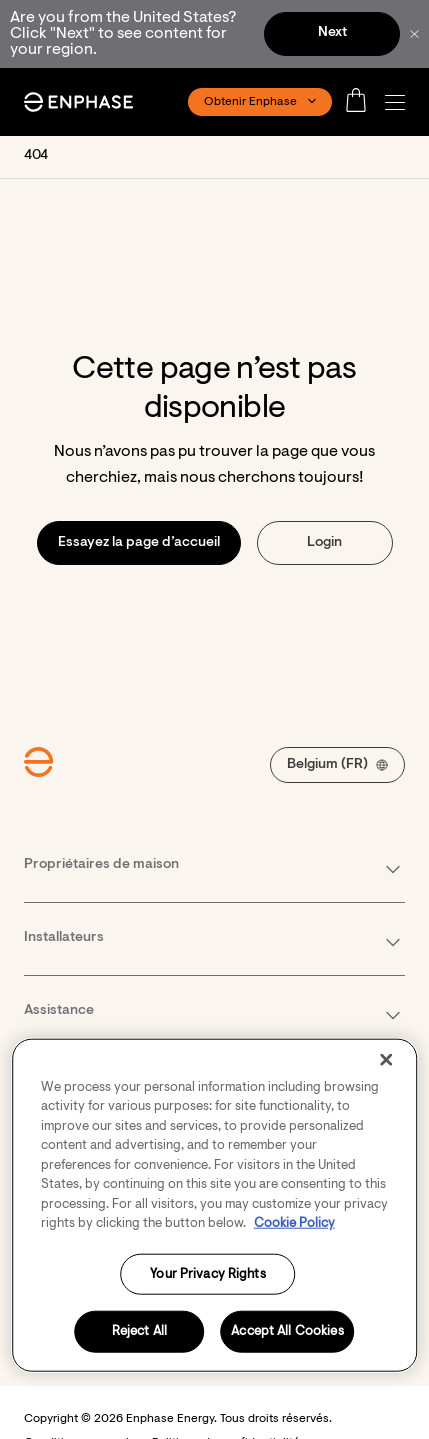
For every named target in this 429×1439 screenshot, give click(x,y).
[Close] (386, 1059)
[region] (215, 1204)
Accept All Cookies (287, 1331)
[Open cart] (362, 102)
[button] (400, 102)
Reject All (139, 1331)
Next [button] (332, 33)
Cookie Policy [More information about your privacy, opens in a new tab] (294, 1223)
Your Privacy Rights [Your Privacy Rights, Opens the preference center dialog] (207, 1273)
